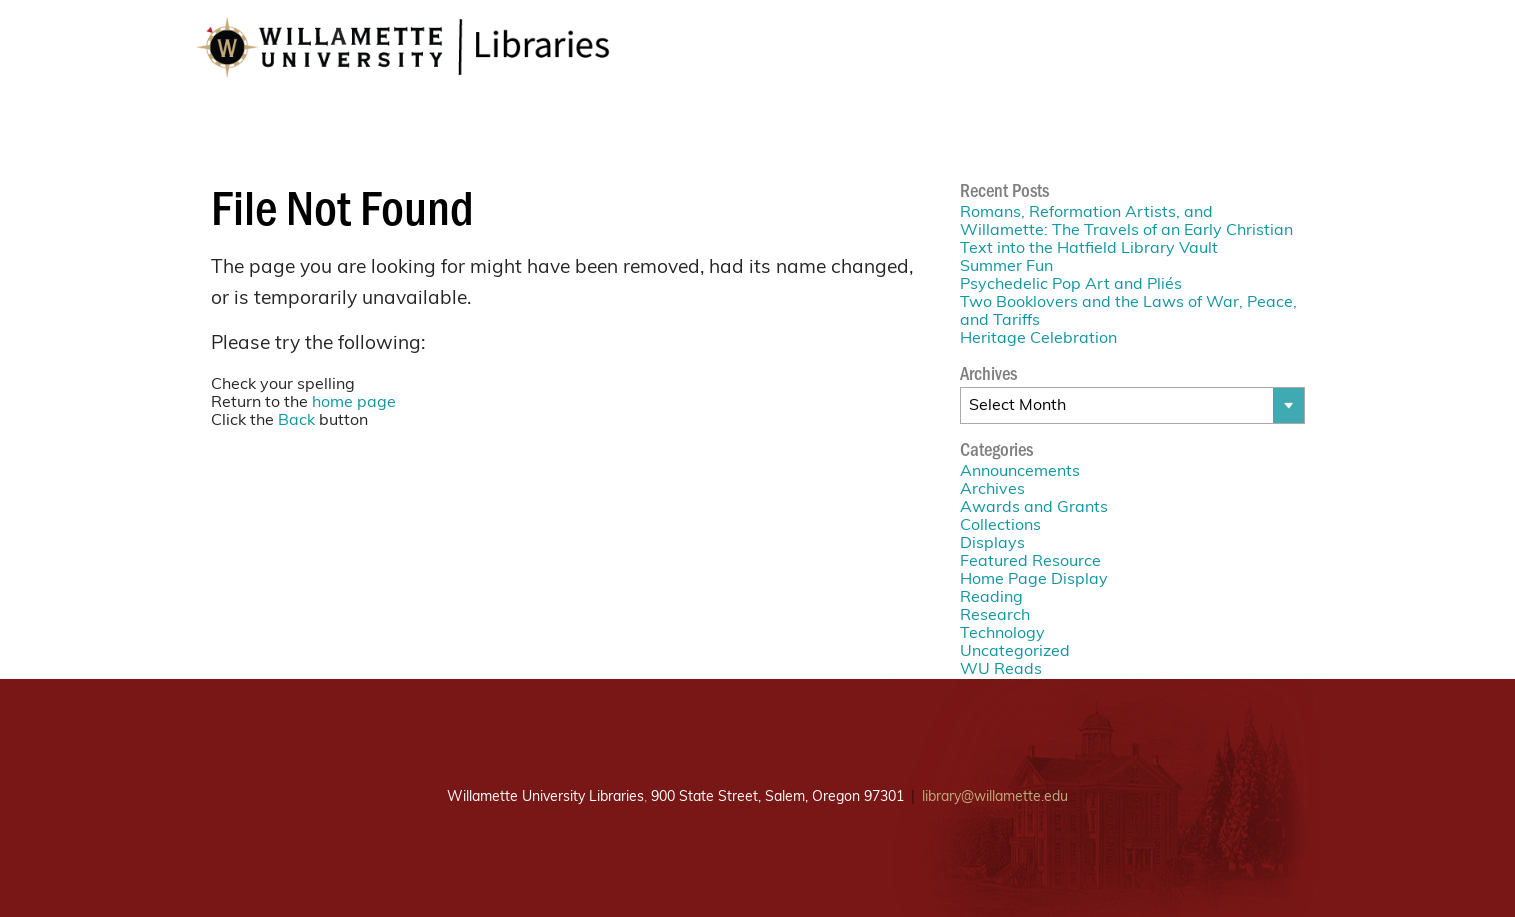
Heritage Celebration (1038, 339)
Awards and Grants (1034, 508)
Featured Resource (1030, 562)
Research (995, 616)
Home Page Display (1034, 580)
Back (296, 421)
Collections (1000, 526)
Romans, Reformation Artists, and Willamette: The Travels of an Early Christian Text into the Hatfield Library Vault (1126, 231)
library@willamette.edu (995, 797)
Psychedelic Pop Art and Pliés (1071, 285)
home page (354, 403)
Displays (992, 544)
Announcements (1020, 472)
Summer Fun (1006, 267)
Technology (1002, 634)
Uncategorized (1015, 652)
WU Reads (1001, 670)
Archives (992, 490)
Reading (991, 598)
